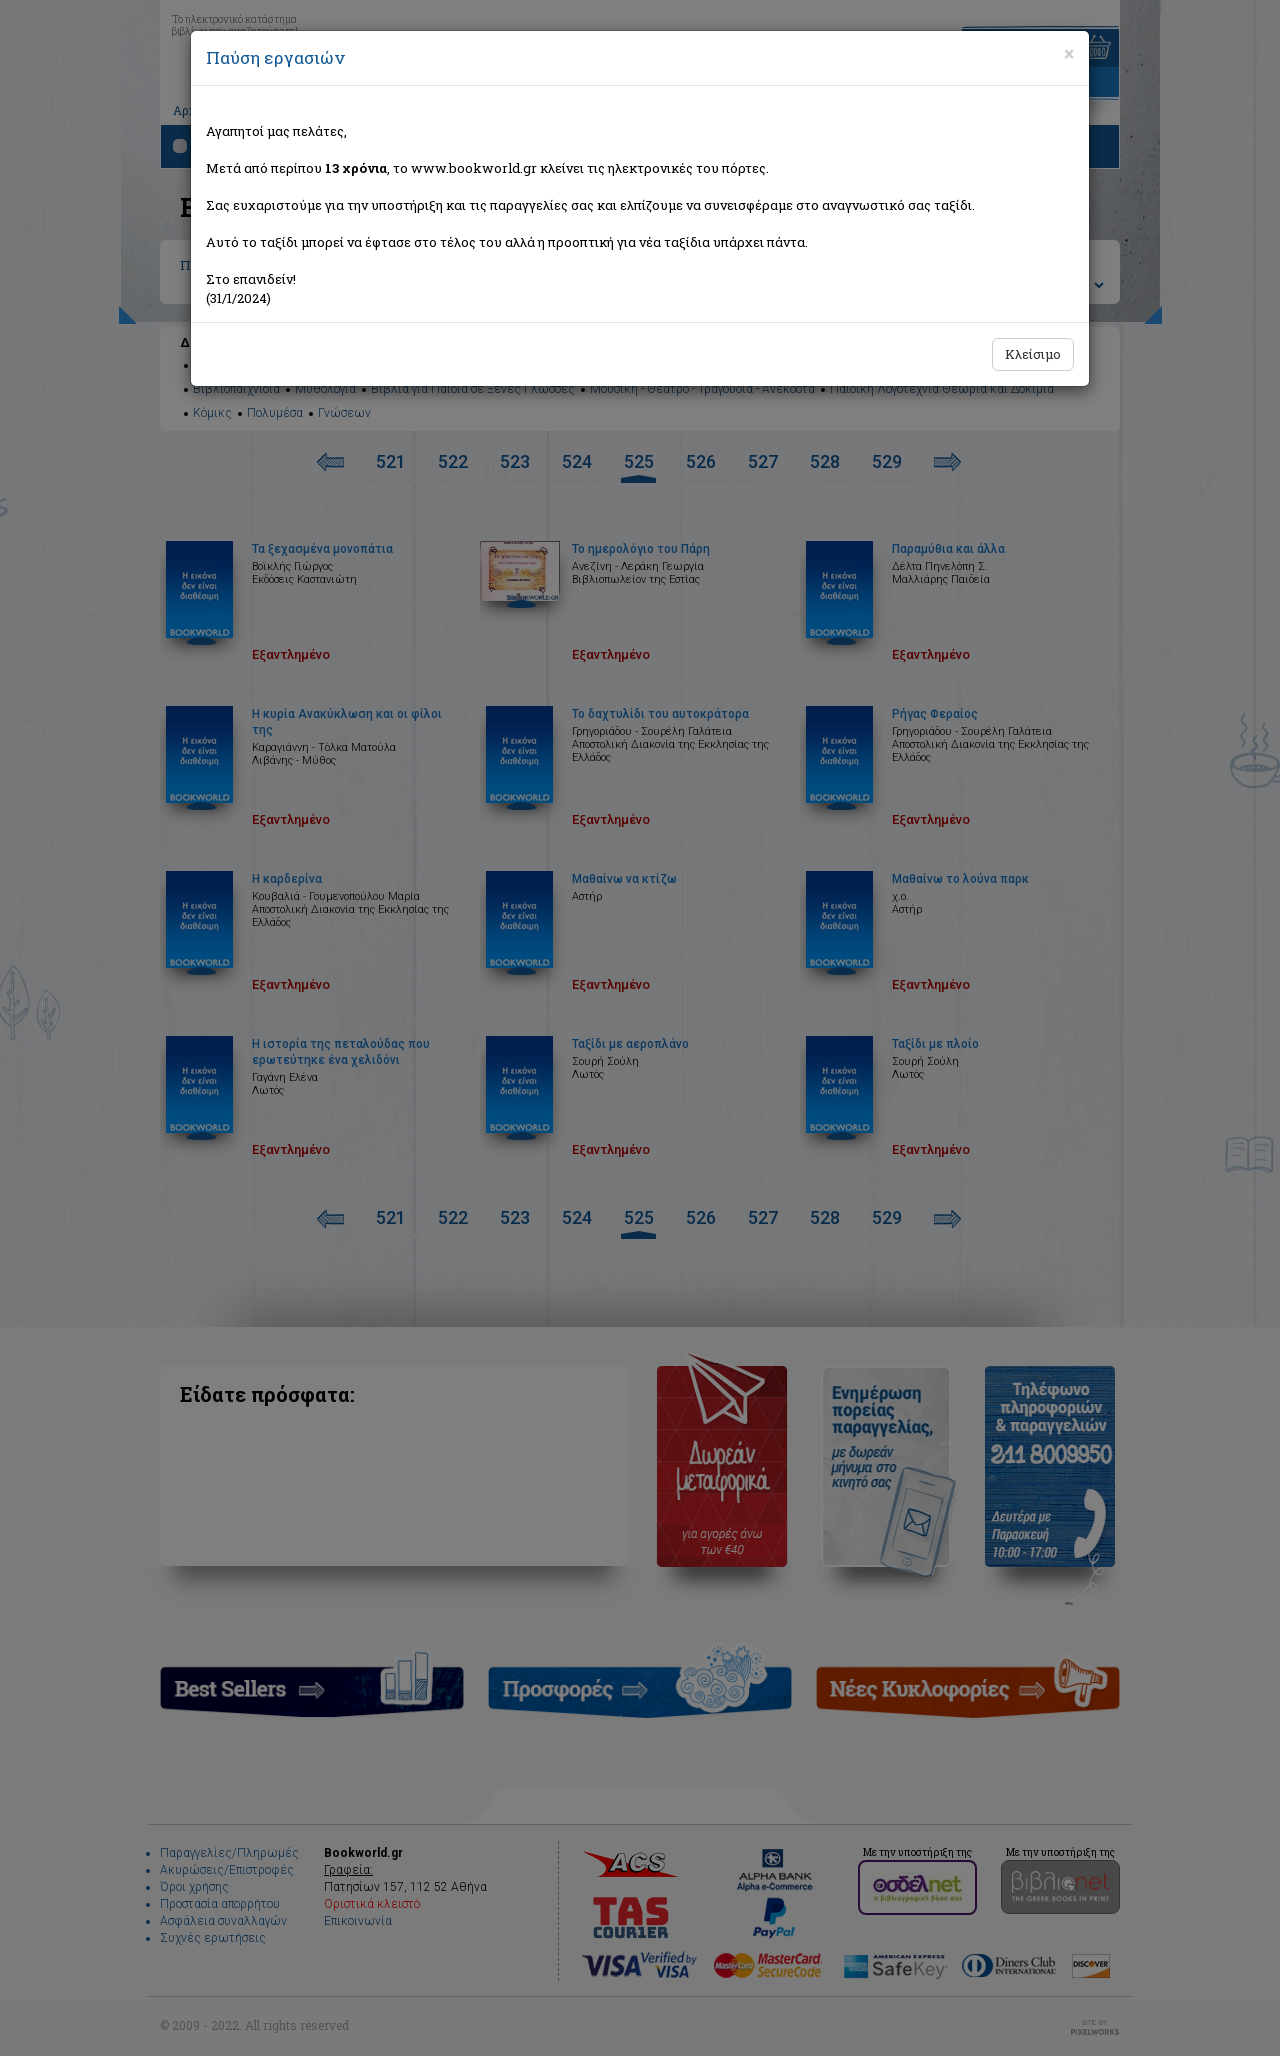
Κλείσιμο (1033, 354)
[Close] (1069, 54)
